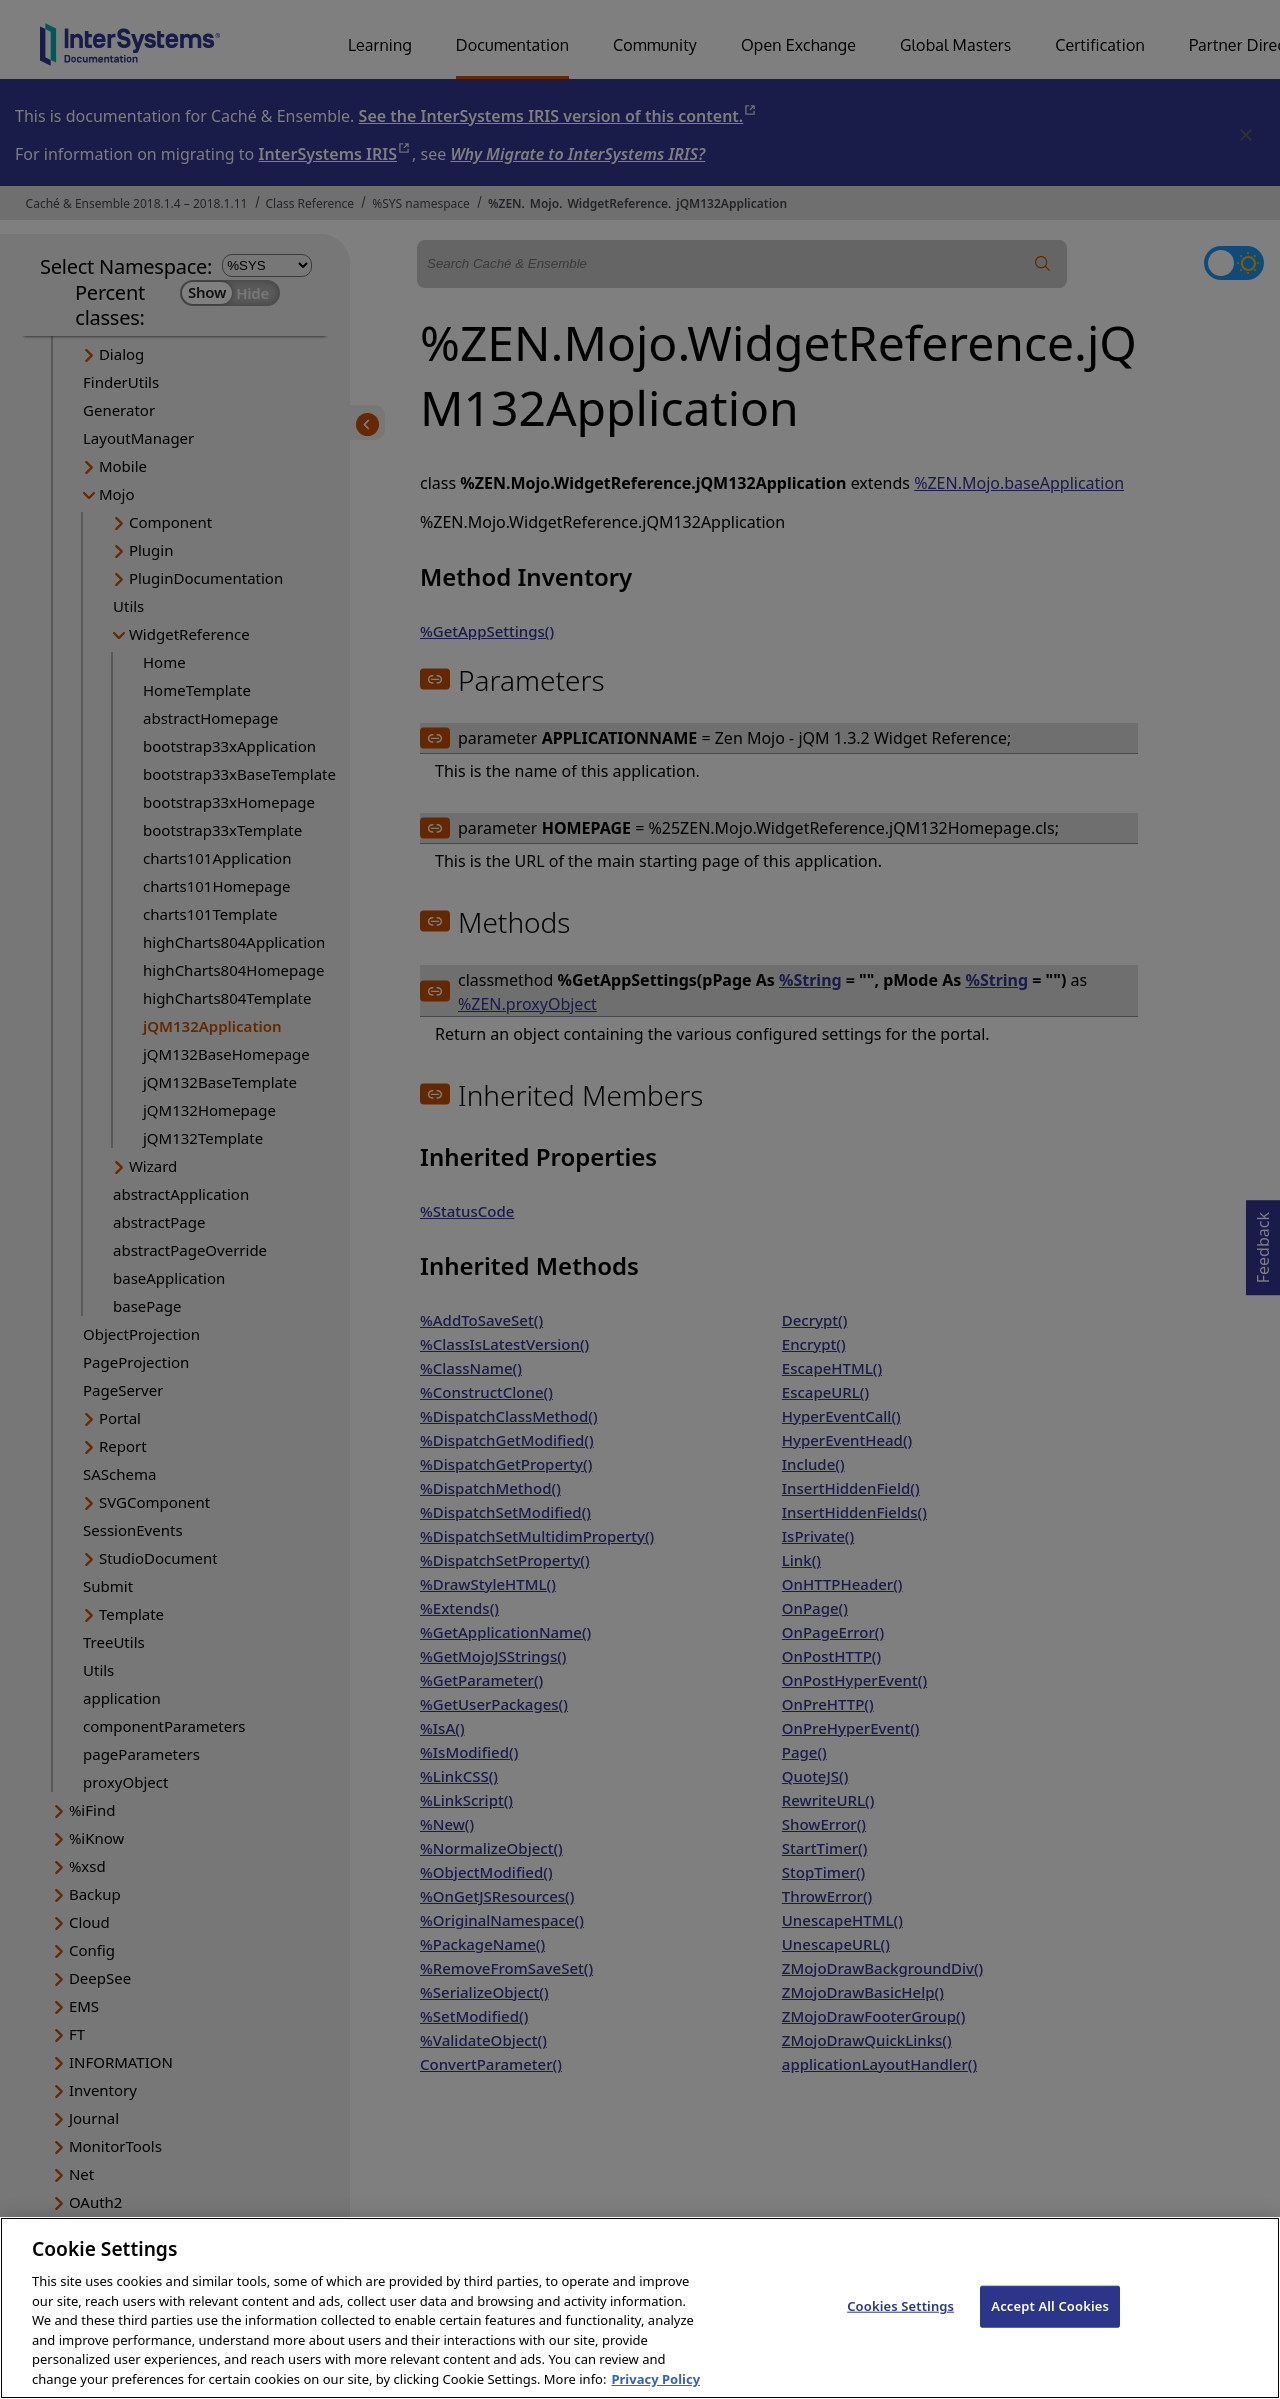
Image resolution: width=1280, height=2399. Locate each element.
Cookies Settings (900, 2321)
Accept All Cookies (1050, 2321)
